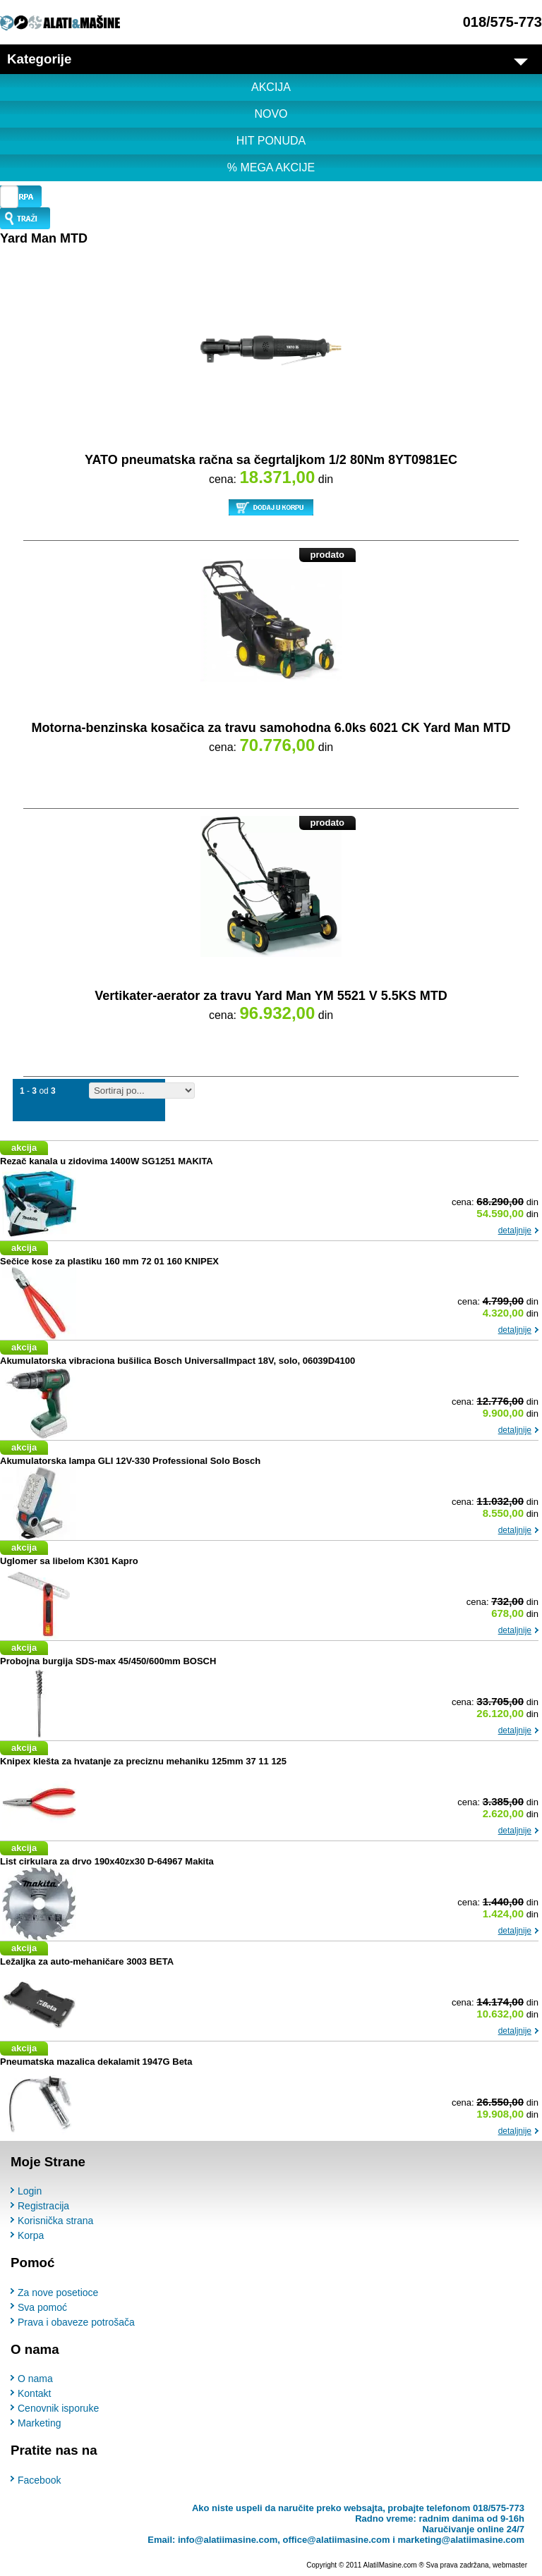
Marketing (39, 2423)
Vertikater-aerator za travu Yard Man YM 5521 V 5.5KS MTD (271, 996)
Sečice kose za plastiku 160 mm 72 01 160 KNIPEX (109, 1261)
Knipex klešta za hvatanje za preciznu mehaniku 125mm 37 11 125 (143, 1761)
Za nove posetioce (58, 2292)
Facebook (39, 2480)
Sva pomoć (42, 2307)
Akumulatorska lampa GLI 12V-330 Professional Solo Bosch (130, 1460)
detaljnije (514, 1230)
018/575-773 (502, 22)
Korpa (31, 2235)
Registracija (43, 2205)
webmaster (510, 2565)
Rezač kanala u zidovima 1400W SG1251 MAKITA (106, 1161)
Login (30, 2191)
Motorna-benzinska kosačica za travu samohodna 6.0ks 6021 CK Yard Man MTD (271, 728)
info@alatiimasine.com (227, 2539)
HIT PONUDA (271, 141)
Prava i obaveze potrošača (76, 2322)
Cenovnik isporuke (58, 2408)
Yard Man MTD (44, 238)
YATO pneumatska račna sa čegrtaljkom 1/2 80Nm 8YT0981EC (271, 460)
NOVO (270, 114)
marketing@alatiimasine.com (460, 2539)
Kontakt (34, 2393)
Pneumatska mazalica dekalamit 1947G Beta (96, 2061)
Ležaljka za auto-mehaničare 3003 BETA (87, 1961)
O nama (35, 2378)
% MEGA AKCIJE (271, 167)
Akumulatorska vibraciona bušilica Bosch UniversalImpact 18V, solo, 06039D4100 (177, 1360)
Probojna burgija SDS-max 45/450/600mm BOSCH (108, 1661)
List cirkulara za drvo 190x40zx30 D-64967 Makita (107, 1861)
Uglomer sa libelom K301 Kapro (69, 1561)
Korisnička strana (55, 2220)
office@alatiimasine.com (336, 2539)
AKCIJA (271, 87)
